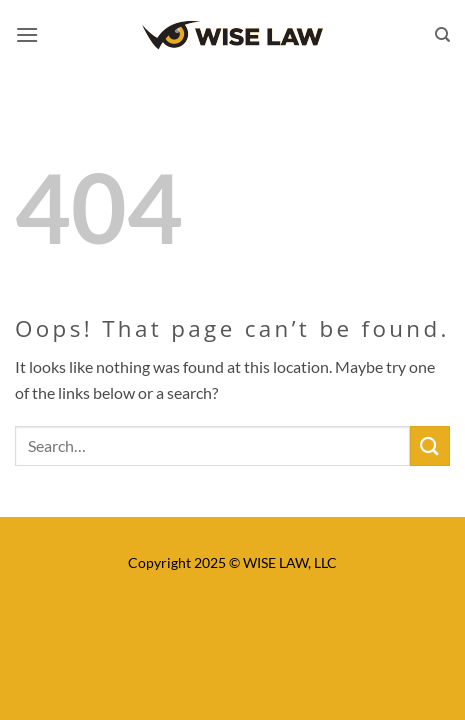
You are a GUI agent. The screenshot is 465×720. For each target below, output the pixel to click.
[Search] (442, 35)
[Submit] (430, 445)
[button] (27, 34)
